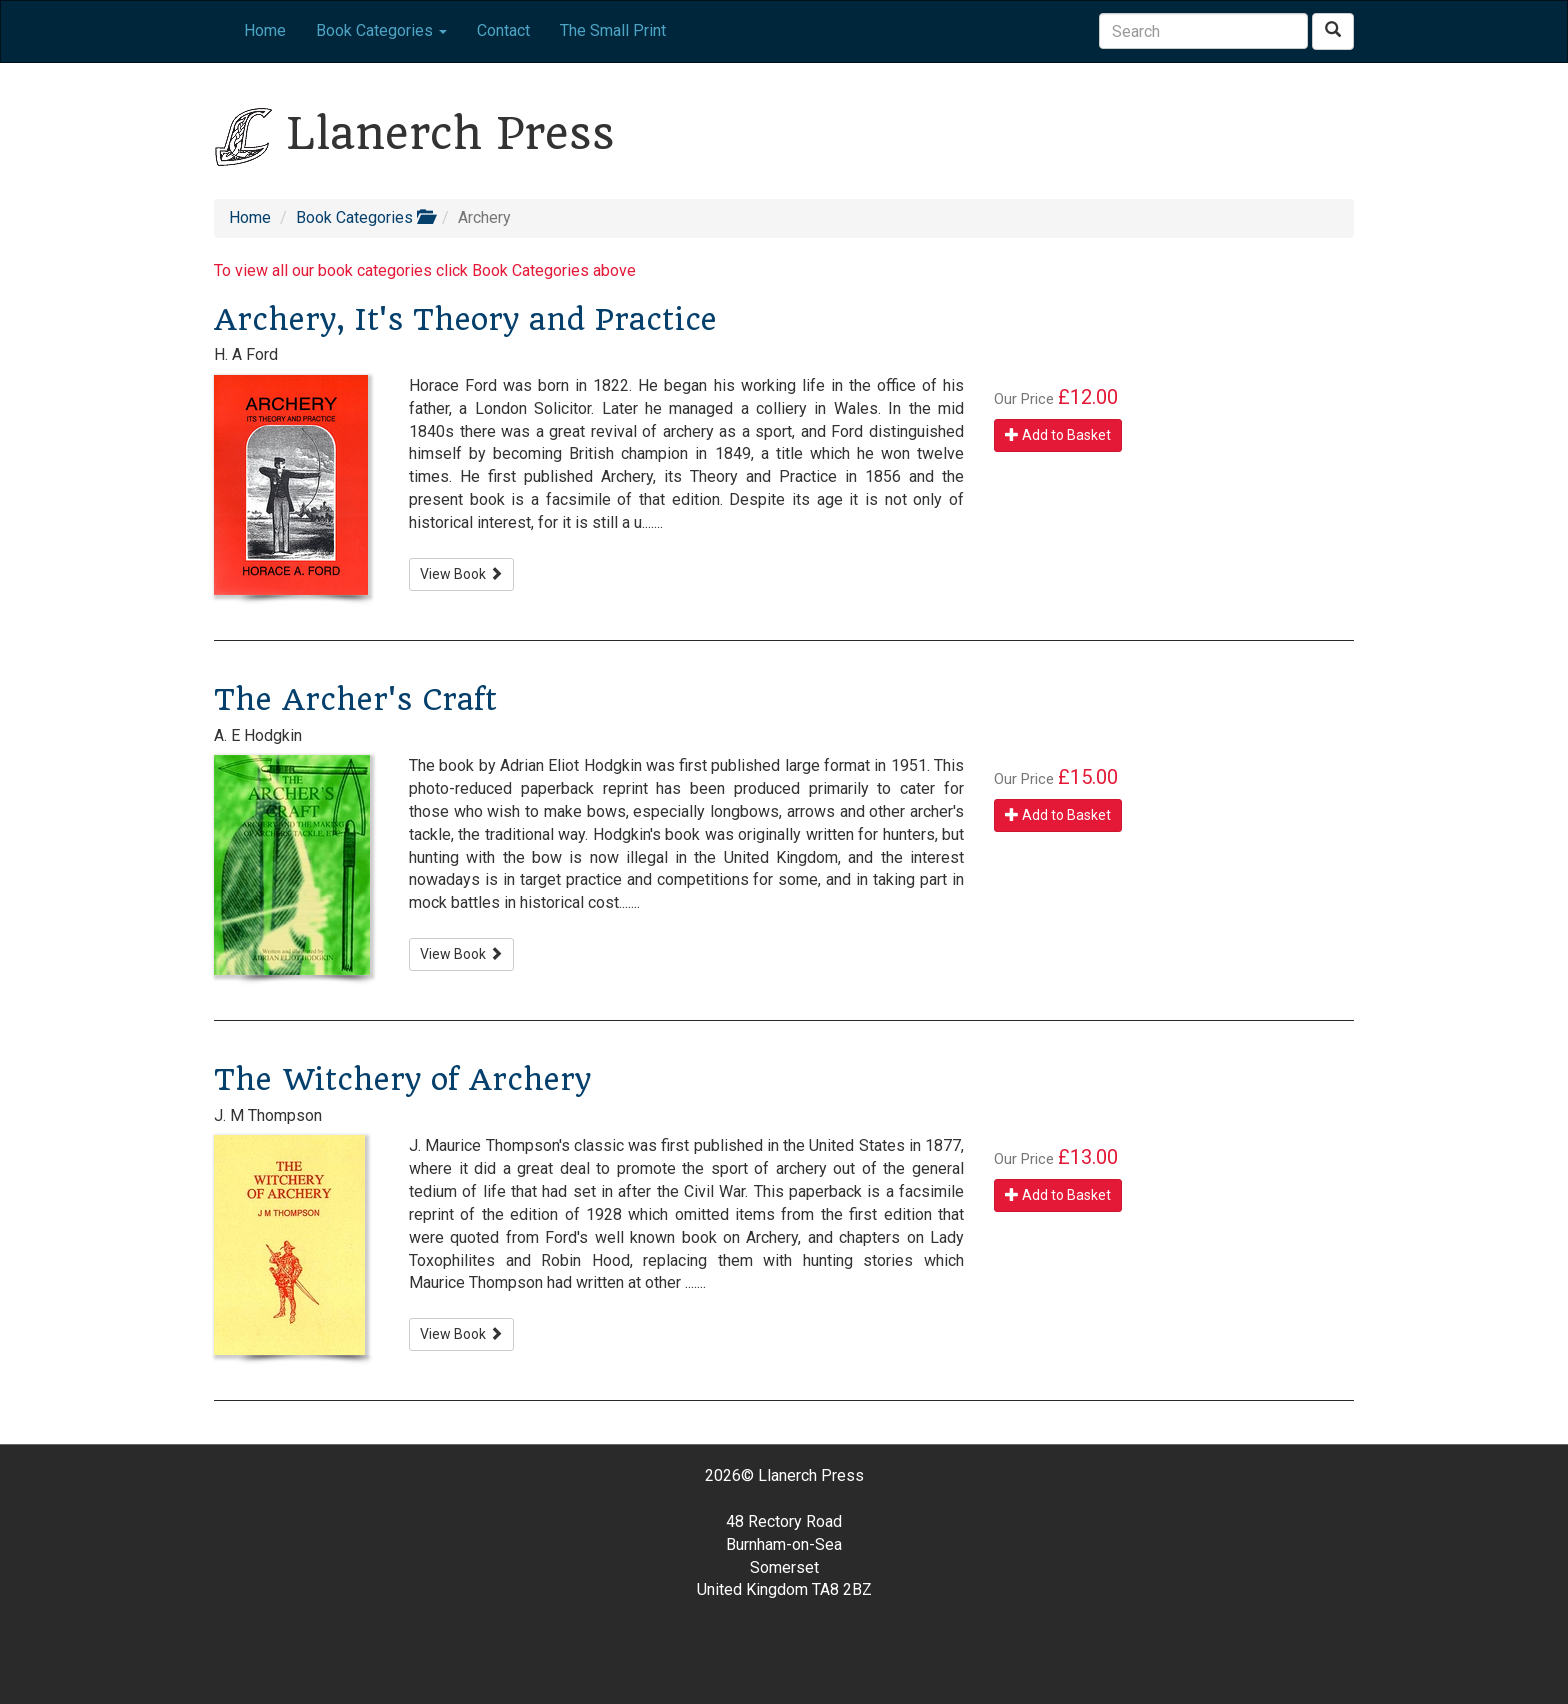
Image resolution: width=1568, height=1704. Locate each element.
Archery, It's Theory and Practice (465, 319)
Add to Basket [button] (1058, 435)
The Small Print (613, 30)
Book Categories (364, 217)
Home (265, 30)
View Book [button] (461, 574)
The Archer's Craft (355, 699)
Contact (503, 30)
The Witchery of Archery (402, 1079)
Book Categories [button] (381, 30)
